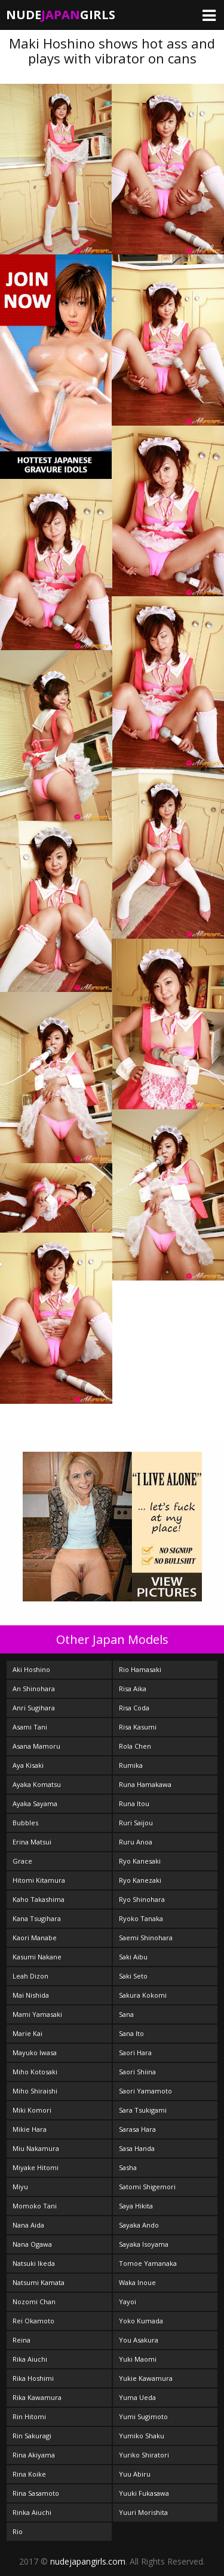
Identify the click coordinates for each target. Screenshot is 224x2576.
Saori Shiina (137, 2071)
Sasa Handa (137, 2148)
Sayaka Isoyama (143, 2244)
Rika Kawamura (37, 2397)
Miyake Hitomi (36, 2167)
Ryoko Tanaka (141, 1918)
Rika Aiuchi (30, 2358)
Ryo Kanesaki (140, 1860)
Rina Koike (29, 2473)
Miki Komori (32, 2109)
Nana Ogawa (32, 2244)
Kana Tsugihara (37, 1918)
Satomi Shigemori (147, 2186)
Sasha (128, 2167)
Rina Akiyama (34, 2454)
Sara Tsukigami (143, 2109)
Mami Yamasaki (37, 2014)
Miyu (20, 2186)
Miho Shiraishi (35, 2090)
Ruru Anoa (135, 1841)
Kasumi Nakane (37, 1956)
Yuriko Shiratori (144, 2454)
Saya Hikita (136, 2205)
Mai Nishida (31, 1995)
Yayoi (127, 2301)
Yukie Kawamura (146, 2378)
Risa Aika (132, 1688)
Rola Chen (135, 1745)
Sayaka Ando (139, 2224)
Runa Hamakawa (145, 1784)
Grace (22, 1860)
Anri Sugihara (34, 1707)
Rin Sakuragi (32, 2435)
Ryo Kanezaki (140, 1880)
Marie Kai (27, 2033)
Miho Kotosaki (35, 2071)
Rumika (131, 1765)
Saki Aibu (133, 1956)
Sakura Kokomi (143, 1995)
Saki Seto (133, 1975)
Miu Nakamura (36, 2148)
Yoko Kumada (141, 2320)
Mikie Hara (30, 2129)
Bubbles (25, 1822)
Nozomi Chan (34, 2301)
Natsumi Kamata (39, 2282)
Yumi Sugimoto (143, 2416)
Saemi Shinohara (146, 1937)
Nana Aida (28, 2224)
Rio (18, 2531)
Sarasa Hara (137, 2129)
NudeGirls (60, 15)
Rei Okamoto (33, 2320)
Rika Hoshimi (33, 2378)
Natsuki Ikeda (34, 2263)
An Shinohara (34, 1688)
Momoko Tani (35, 2205)
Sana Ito (131, 2033)
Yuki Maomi (138, 2358)
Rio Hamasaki (140, 1669)
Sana (126, 2014)
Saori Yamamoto (145, 2090)
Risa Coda (134, 1707)
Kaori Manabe (35, 1937)
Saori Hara (135, 2052)
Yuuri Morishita (143, 2512)
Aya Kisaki (28, 1765)
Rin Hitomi (29, 2416)
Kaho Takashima (39, 1899)
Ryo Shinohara (142, 1899)
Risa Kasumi (138, 1726)
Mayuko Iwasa (35, 2052)
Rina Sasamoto (36, 2493)
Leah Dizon (30, 1975)
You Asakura (138, 2339)
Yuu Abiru (135, 2473)
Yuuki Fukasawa (144, 2493)
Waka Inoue (137, 2282)
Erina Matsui (32, 1841)
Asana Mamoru (36, 1745)
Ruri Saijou (136, 1822)
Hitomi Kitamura (39, 1880)
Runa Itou (134, 1803)
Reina (21, 2339)
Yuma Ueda (137, 2397)
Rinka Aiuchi (32, 2512)
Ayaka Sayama (35, 1803)
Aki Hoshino (31, 1669)
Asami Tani (30, 1726)
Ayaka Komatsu (37, 1784)
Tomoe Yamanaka (148, 2263)
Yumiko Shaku (141, 2435)
